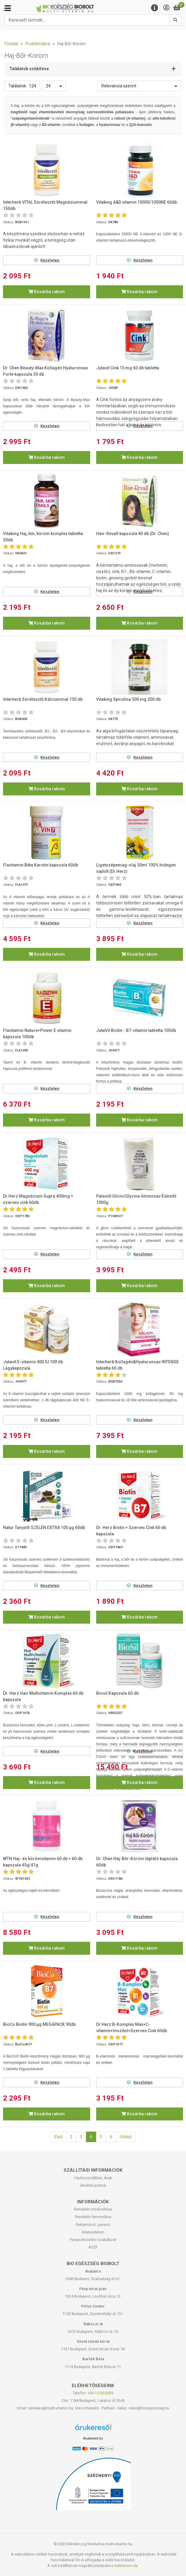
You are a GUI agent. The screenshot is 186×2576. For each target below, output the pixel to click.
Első (58, 2136)
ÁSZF (93, 2247)
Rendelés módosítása (93, 2209)
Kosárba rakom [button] (46, 291)
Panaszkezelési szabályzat (93, 2239)
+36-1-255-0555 (100, 2393)
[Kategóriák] (8, 8)
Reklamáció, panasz (93, 2224)
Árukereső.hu (93, 2438)
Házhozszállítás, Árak (93, 2178)
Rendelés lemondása (93, 2216)
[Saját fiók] (166, 8)
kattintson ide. (127, 2565)
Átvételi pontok (93, 2185)
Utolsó (126, 2136)
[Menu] (154, 8)
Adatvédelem (93, 2232)
